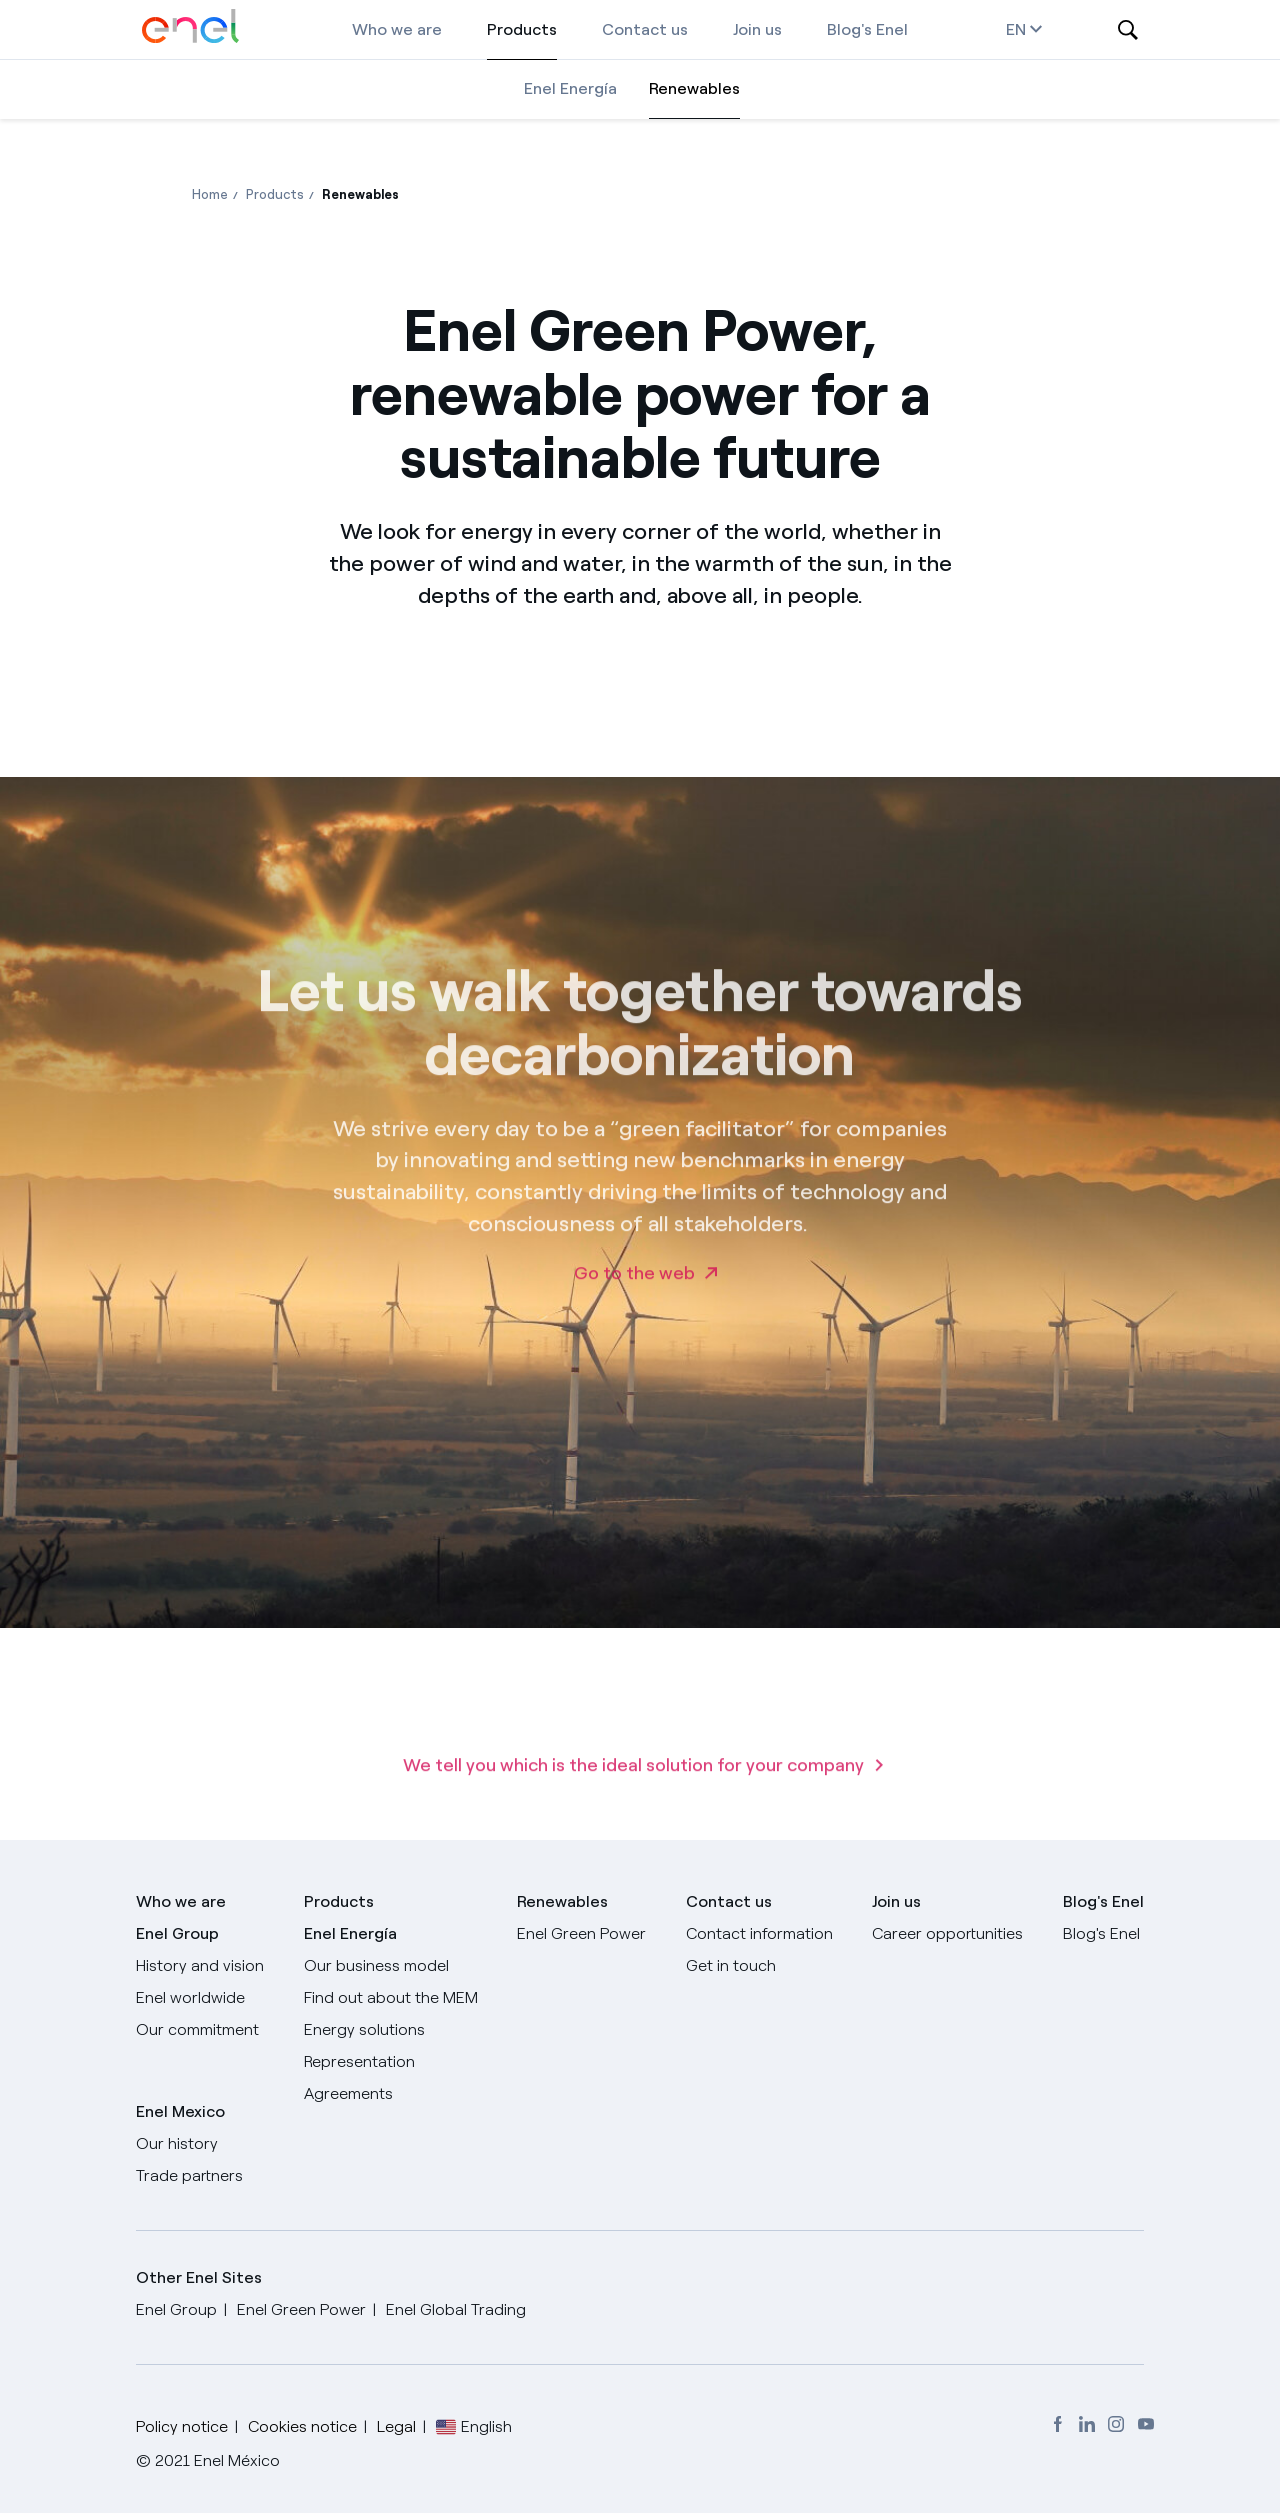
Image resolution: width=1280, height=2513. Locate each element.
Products (522, 29)
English (486, 2426)
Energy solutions (364, 2029)
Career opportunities (947, 1933)
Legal (396, 2426)
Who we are (397, 29)
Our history (177, 2143)
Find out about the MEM (391, 1997)
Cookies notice (302, 2426)
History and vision (200, 1965)
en (1024, 29)
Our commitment (197, 2029)
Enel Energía (570, 88)
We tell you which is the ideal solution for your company (633, 1790)
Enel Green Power (581, 1933)
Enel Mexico (180, 2111)
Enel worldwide (190, 1997)
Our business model (376, 1965)
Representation (359, 2061)
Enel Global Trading (456, 2309)
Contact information (759, 1933)
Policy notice (182, 2426)
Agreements (348, 2093)
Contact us (645, 29)
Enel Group (177, 1933)
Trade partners (189, 2175)
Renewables (694, 88)
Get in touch (731, 1965)
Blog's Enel (867, 29)
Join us (757, 29)
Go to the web (634, 1298)
